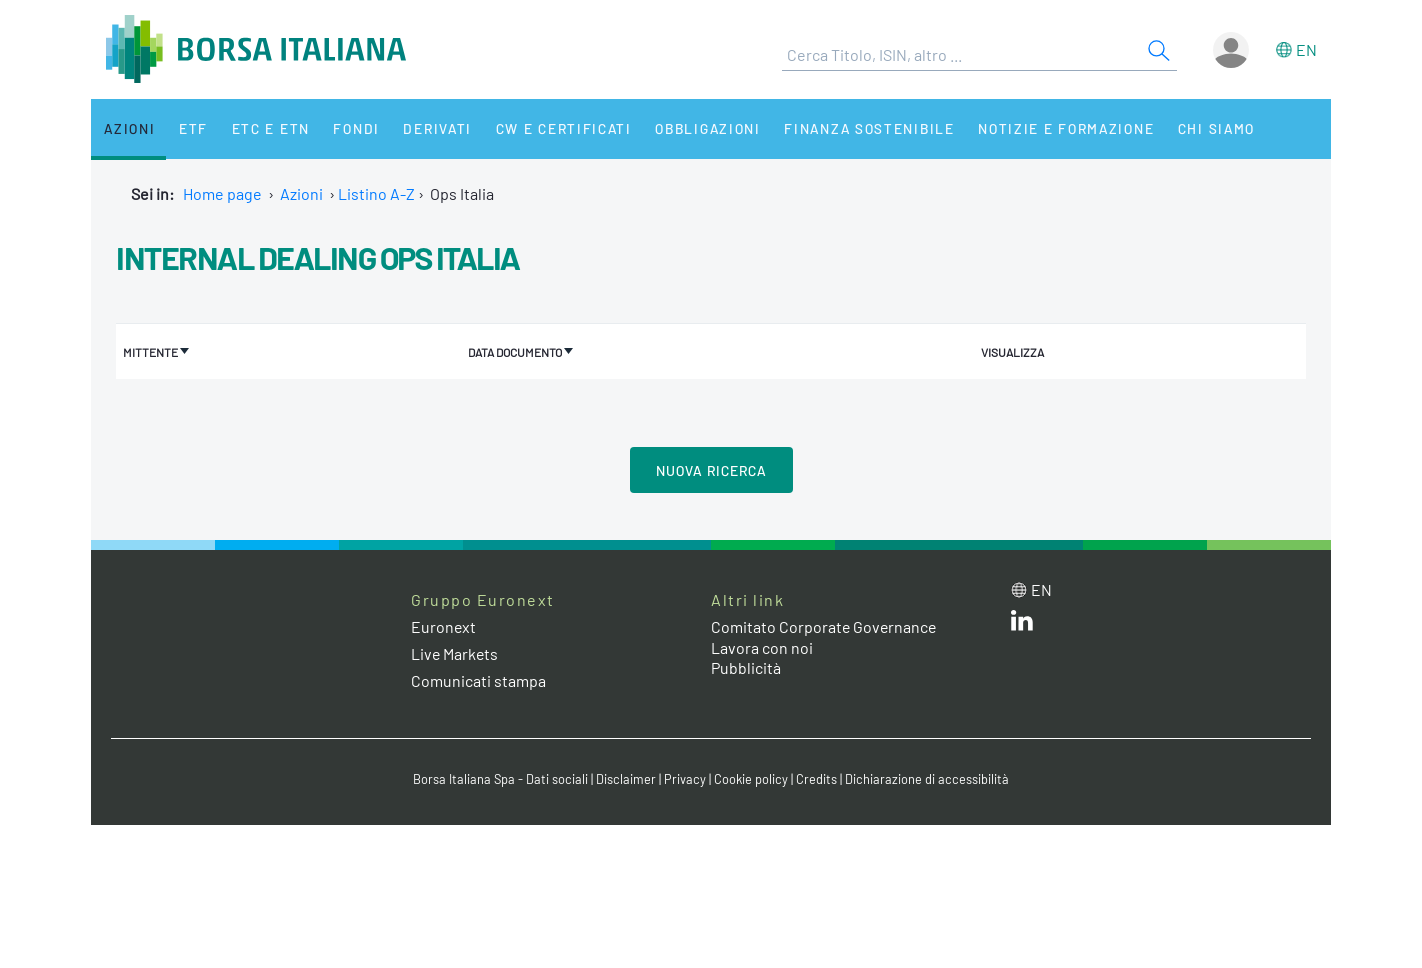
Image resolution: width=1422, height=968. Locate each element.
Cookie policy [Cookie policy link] (751, 779)
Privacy (685, 779)
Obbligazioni (689, 128)
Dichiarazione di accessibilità (927, 779)
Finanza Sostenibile (849, 128)
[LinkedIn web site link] (1022, 623)
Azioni (127, 128)
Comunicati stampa (478, 679)
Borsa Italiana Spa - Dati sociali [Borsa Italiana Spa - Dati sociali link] (500, 779)
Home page (222, 193)
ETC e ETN (262, 128)
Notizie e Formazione (1046, 128)
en (1306, 49)
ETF (188, 128)
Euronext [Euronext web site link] (444, 625)
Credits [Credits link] (816, 779)
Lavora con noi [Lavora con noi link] (762, 646)
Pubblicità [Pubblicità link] (746, 667)
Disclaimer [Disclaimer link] (626, 779)
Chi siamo (1194, 128)
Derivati (423, 128)
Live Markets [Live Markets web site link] (455, 652)
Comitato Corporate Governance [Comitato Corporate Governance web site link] (825, 625)
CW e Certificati (547, 128)
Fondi (345, 128)
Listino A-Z (376, 193)
